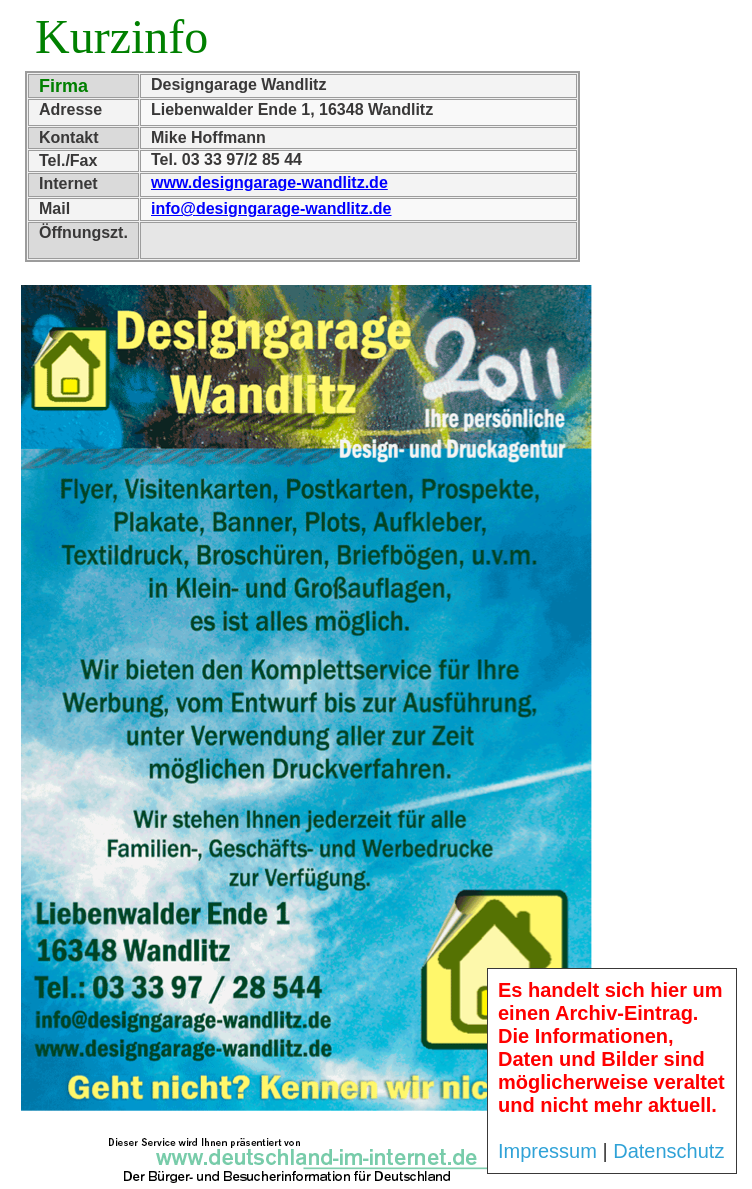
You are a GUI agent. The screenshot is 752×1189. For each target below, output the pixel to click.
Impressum (547, 1151)
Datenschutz (668, 1151)
